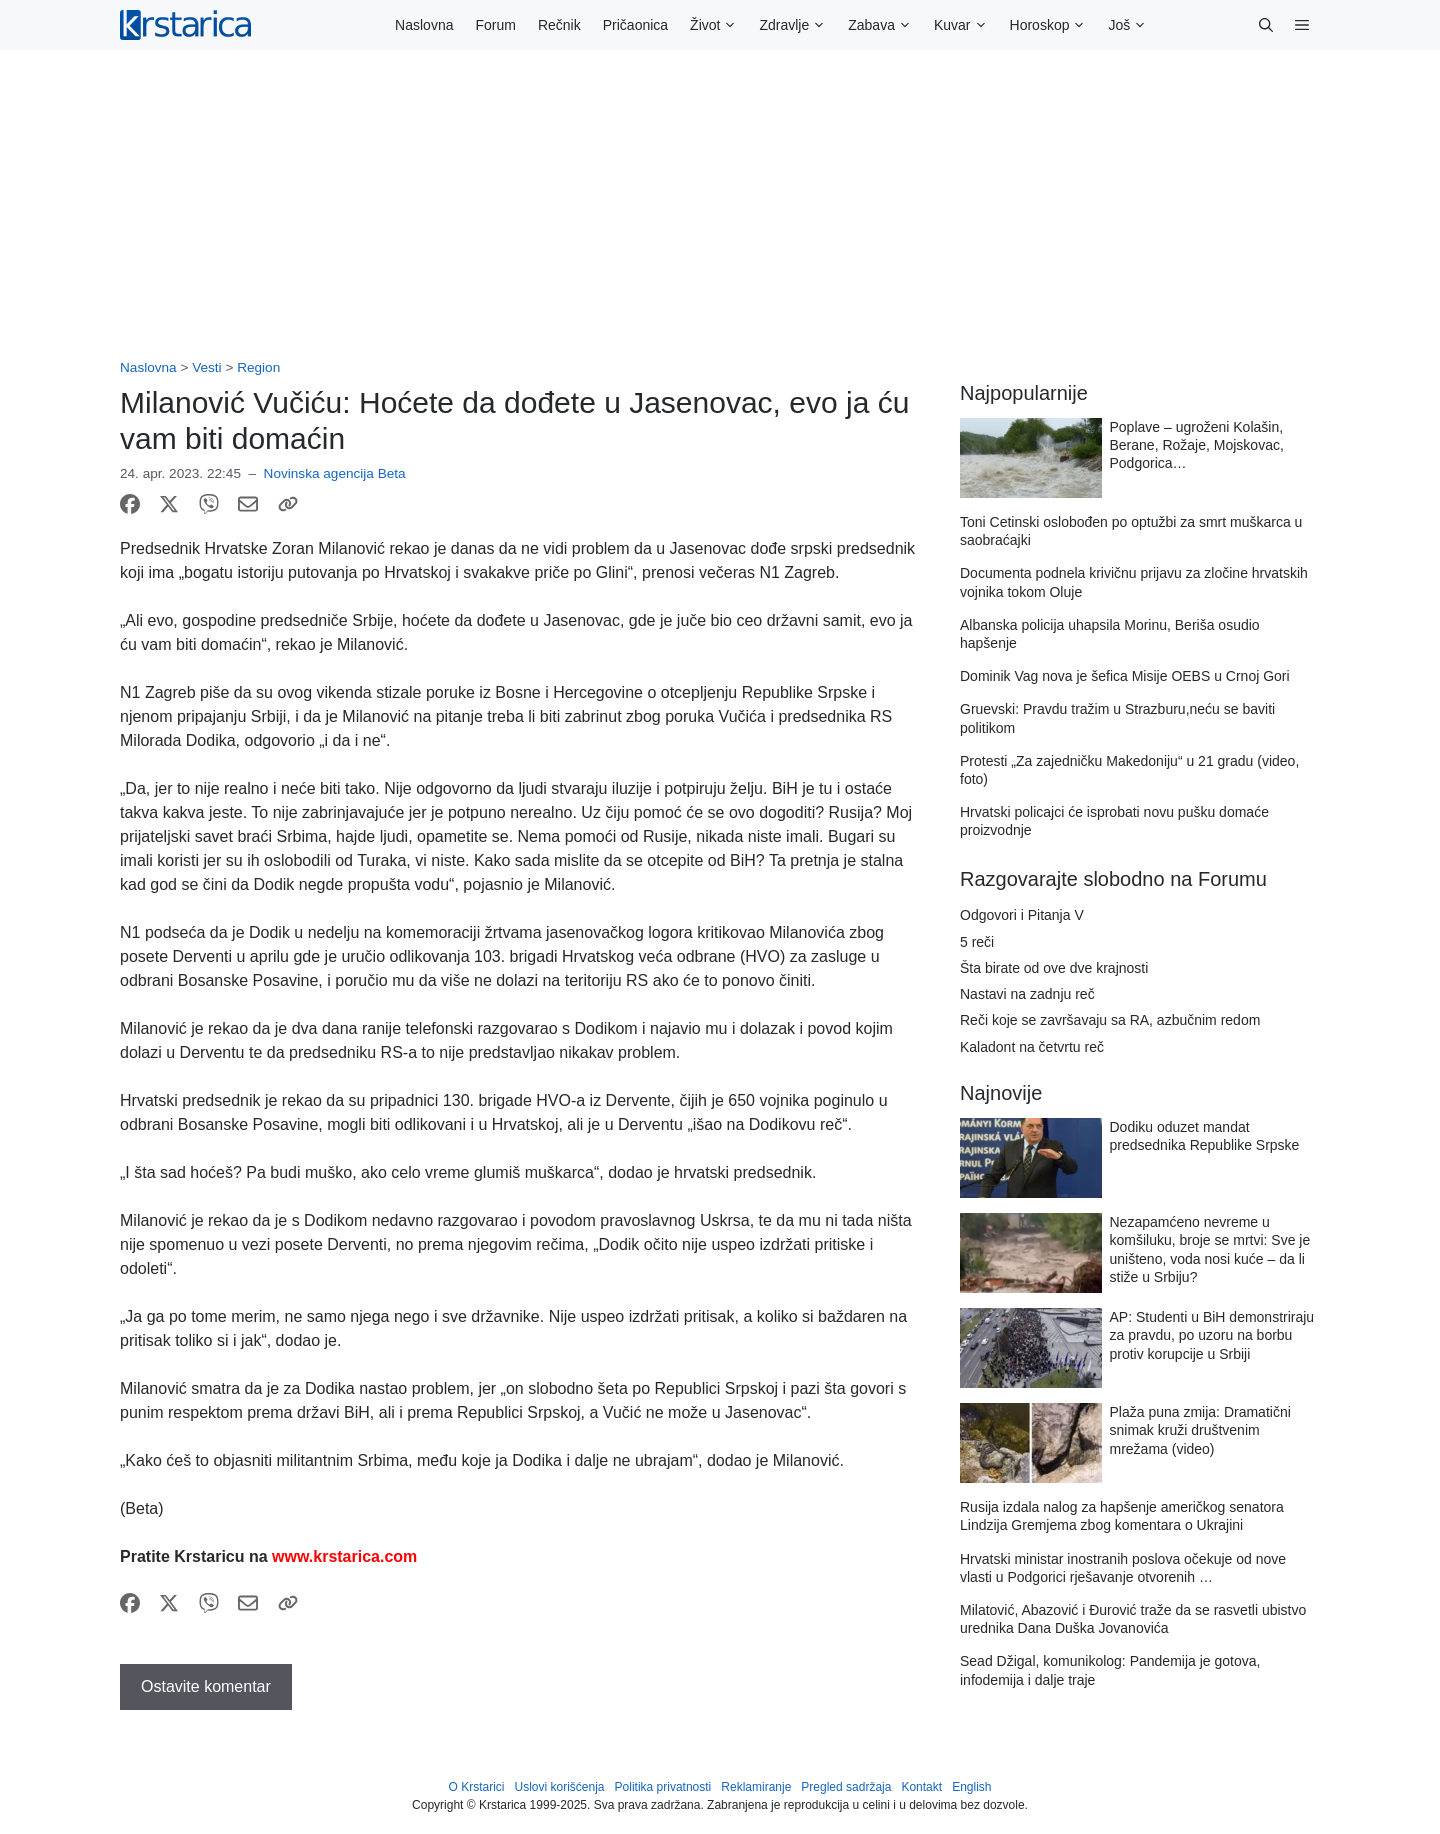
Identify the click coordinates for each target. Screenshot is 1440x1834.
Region (258, 367)
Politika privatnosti (663, 1787)
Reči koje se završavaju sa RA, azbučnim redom (1110, 1020)
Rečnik (559, 25)
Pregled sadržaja (846, 1787)
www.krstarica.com (344, 1556)
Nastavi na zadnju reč (1027, 994)
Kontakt (921, 1787)
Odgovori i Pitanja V (1022, 915)
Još (1133, 25)
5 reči (977, 942)
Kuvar (966, 25)
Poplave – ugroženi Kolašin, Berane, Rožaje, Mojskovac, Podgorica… (1197, 445)
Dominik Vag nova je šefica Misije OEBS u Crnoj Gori (1125, 676)
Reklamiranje (756, 1787)
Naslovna (424, 25)
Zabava (885, 25)
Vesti (206, 367)
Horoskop (1054, 25)
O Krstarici (476, 1787)
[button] (1266, 25)
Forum (495, 25)
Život (719, 25)
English (971, 1787)
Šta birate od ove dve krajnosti (1054, 968)
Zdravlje (798, 25)
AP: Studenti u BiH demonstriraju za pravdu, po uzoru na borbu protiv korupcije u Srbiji (1212, 1335)
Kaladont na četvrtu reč (1032, 1047)
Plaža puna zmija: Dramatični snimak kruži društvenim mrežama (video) (1200, 1430)
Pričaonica (635, 25)
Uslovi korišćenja (560, 1787)
